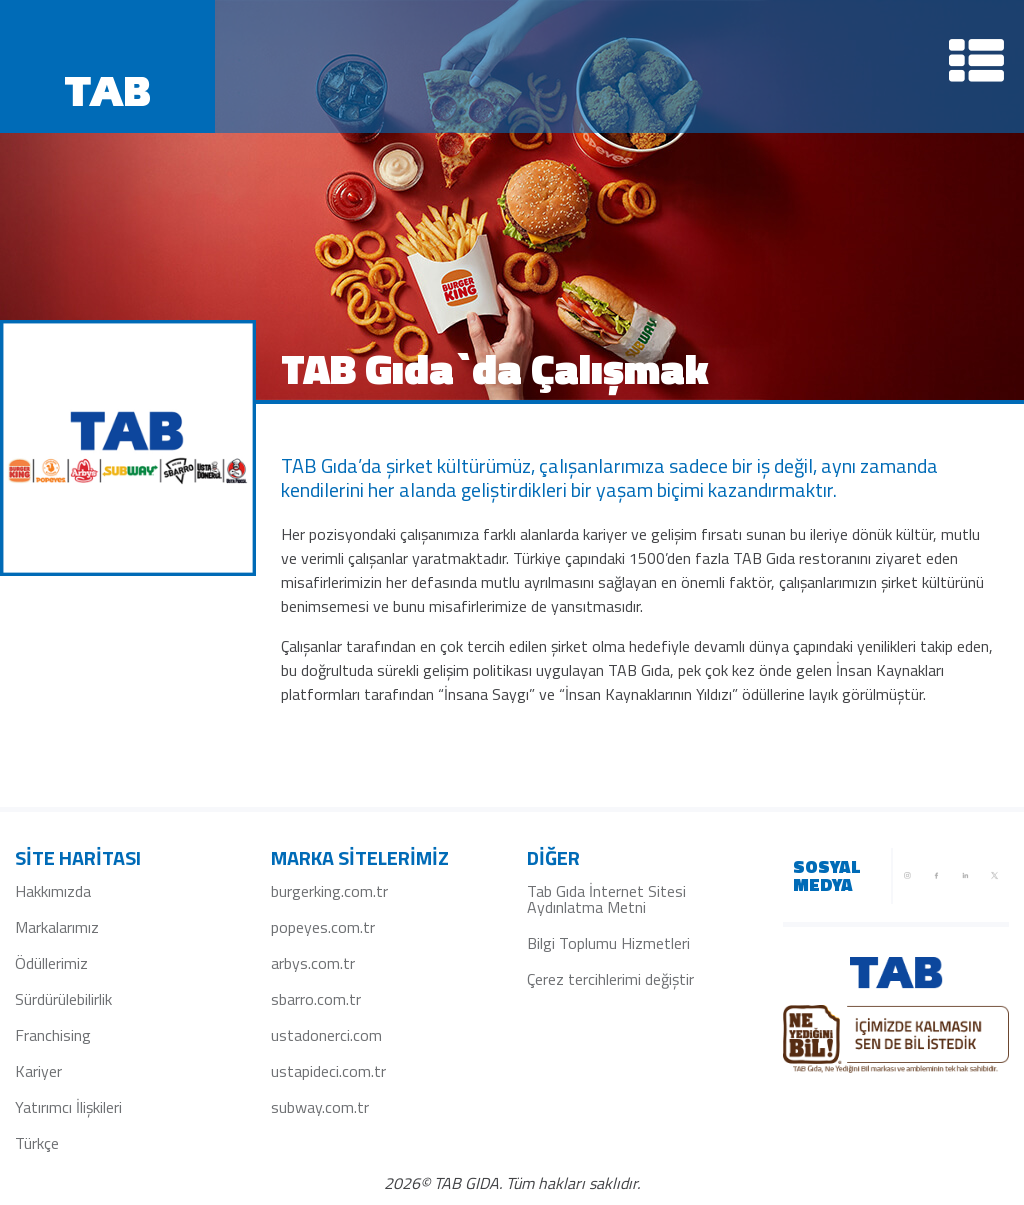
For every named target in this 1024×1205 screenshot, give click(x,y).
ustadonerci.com (326, 1035)
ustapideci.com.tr (328, 1071)
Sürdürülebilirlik (63, 999)
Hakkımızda (53, 891)
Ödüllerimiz (51, 963)
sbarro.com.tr (316, 999)
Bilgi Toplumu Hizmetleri (608, 943)
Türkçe (37, 1143)
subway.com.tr (320, 1107)
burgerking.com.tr (329, 891)
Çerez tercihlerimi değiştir (610, 979)
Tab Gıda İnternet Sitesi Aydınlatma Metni (606, 899)
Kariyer (38, 1071)
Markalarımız (57, 927)
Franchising (53, 1035)
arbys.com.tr (313, 963)
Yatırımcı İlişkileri (68, 1107)
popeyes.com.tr (323, 927)
